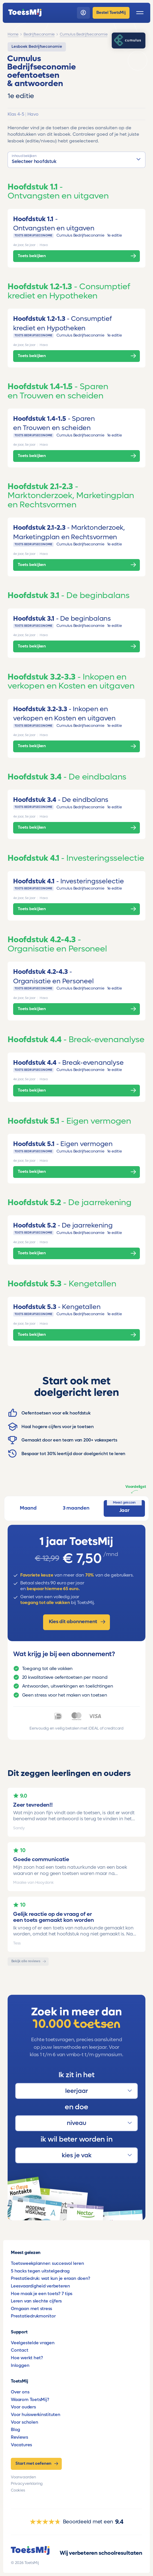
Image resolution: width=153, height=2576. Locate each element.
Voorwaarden (23, 2477)
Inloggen (20, 2365)
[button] (76, 160)
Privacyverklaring (27, 2483)
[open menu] (140, 13)
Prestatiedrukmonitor (33, 2316)
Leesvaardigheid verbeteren (40, 2286)
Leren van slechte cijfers (36, 2301)
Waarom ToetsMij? (30, 2399)
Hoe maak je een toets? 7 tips (41, 2293)
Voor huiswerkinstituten (35, 2414)
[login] (83, 13)
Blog (15, 2429)
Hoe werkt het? (27, 2358)
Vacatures (21, 2445)
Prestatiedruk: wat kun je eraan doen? (50, 2278)
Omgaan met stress (31, 2308)
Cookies (18, 2490)
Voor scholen (24, 2422)
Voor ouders (23, 2407)
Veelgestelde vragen (32, 2343)
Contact (19, 2350)
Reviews (19, 2437)
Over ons (20, 2392)
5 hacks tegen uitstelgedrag (40, 2271)
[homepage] (24, 13)
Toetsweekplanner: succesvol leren (47, 2263)
